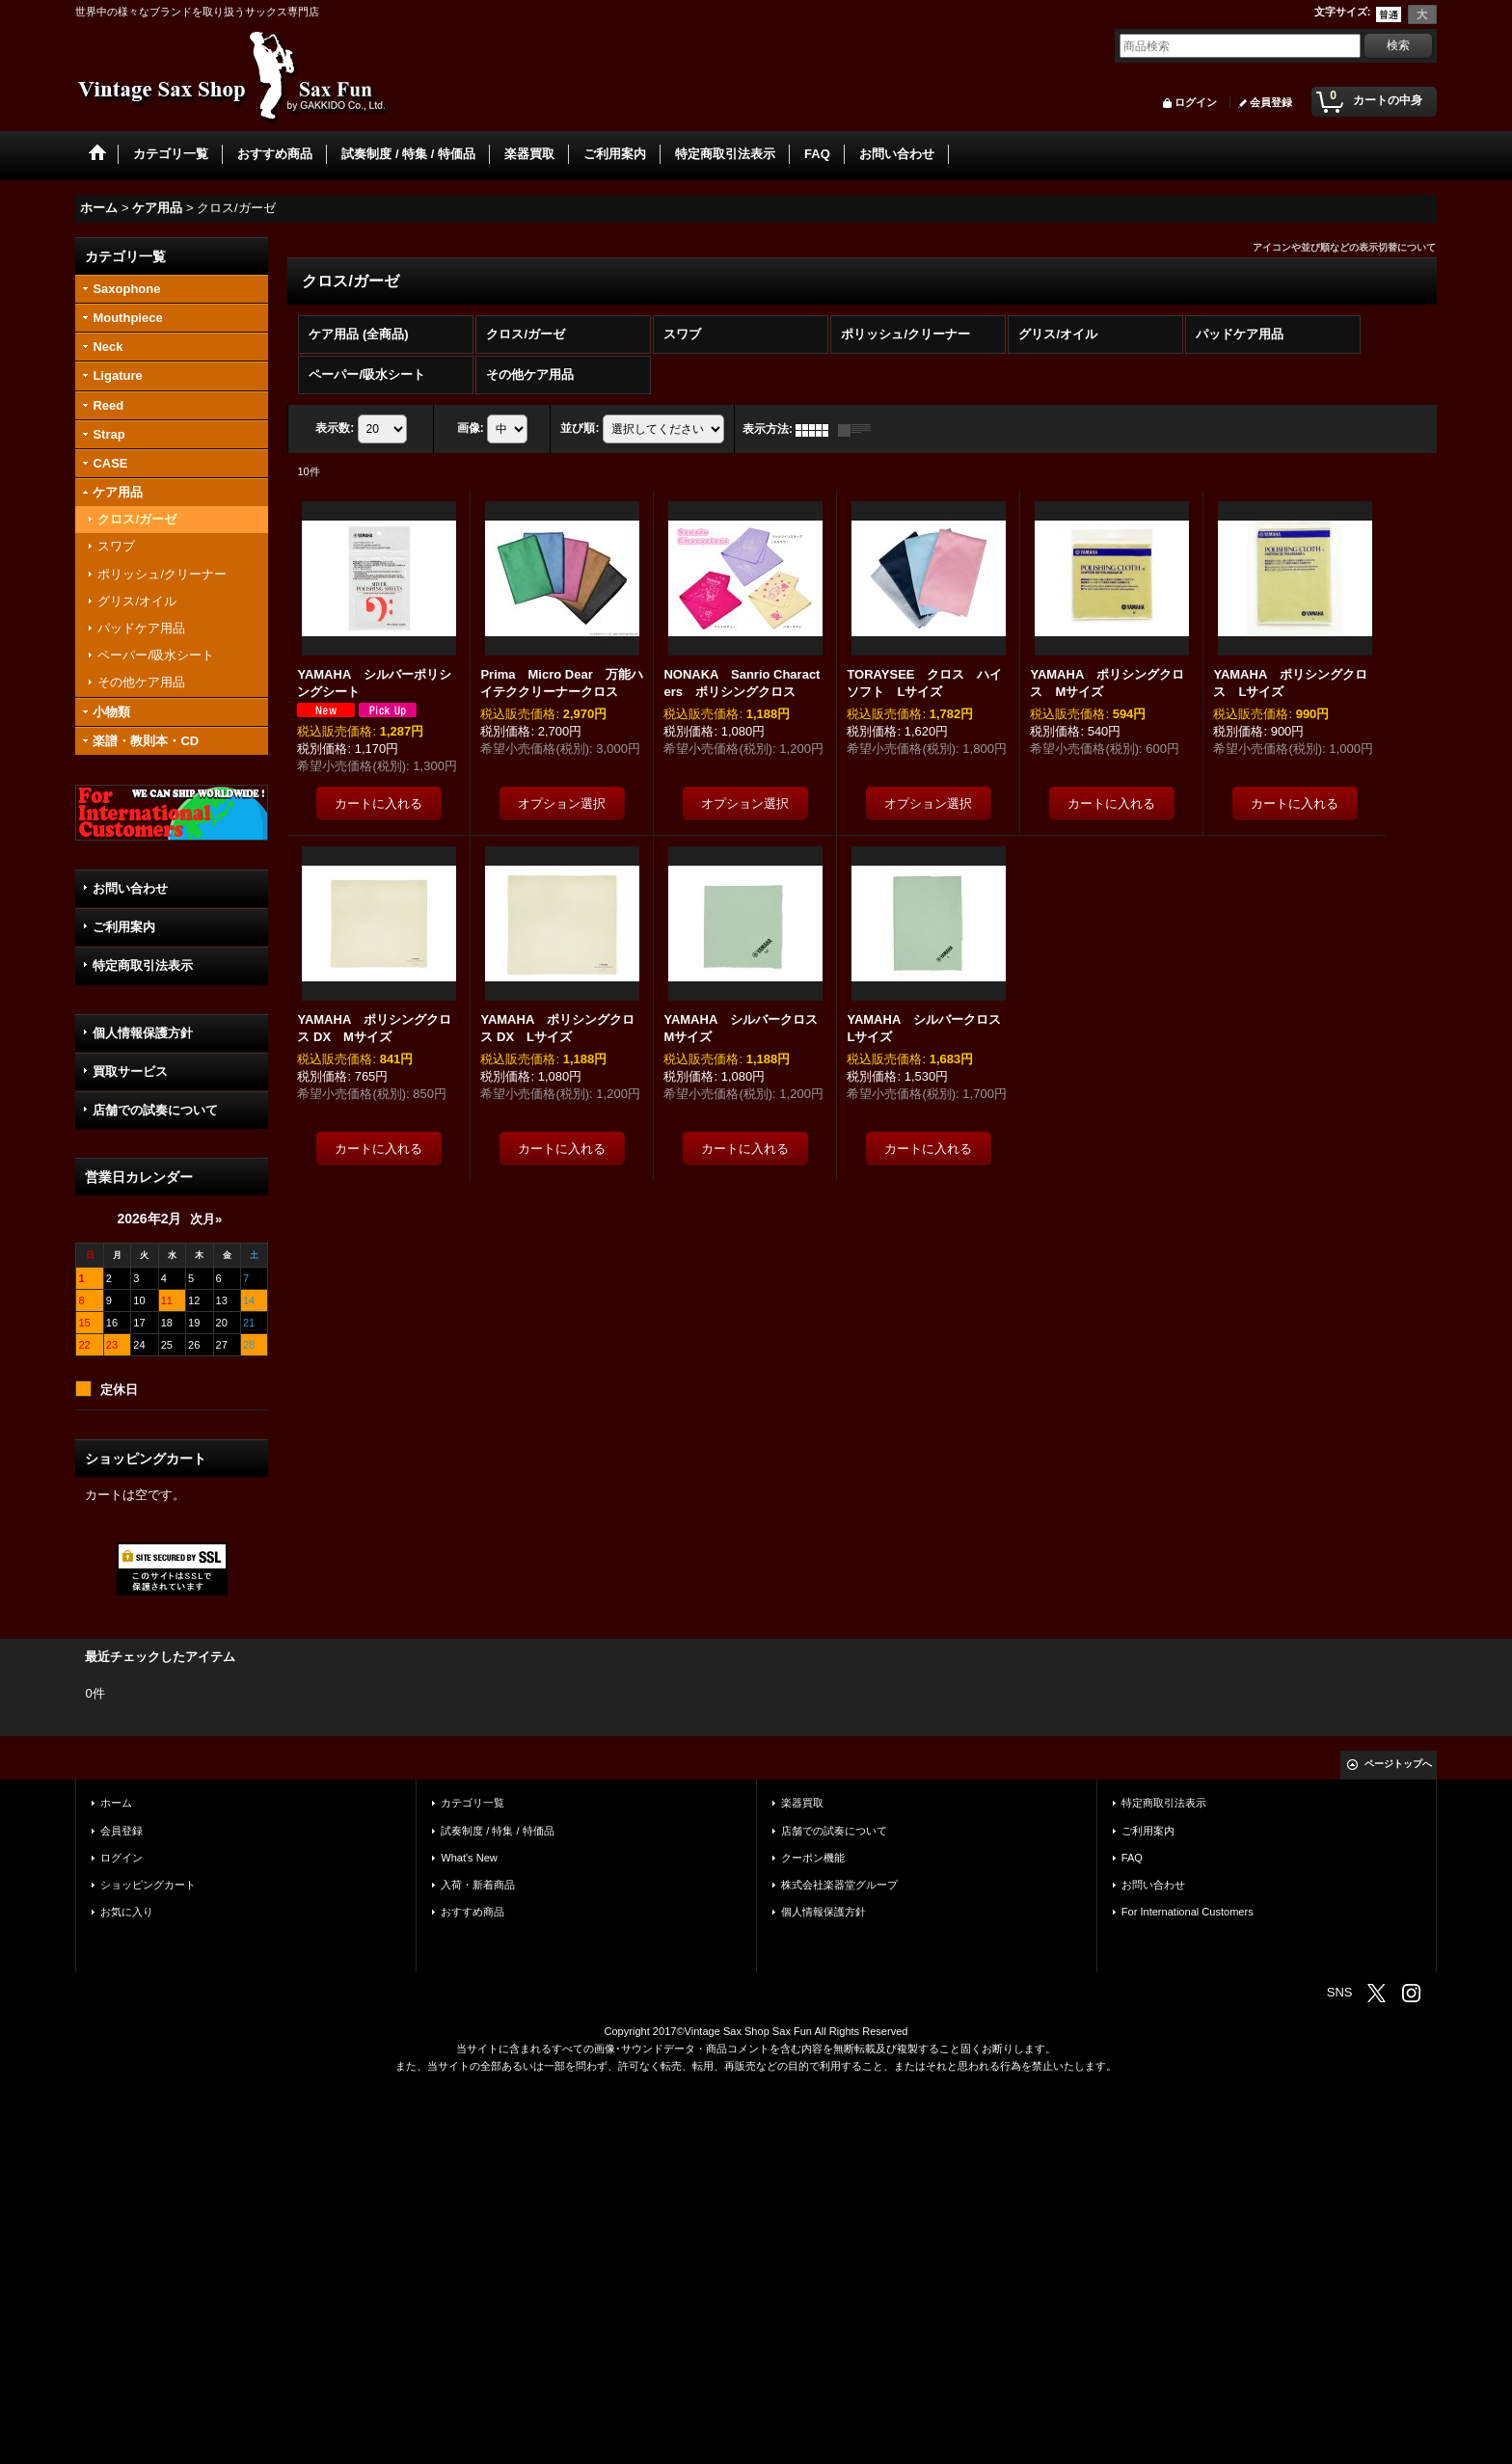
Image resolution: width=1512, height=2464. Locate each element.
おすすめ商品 (472, 1911)
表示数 (334, 429)
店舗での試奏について (155, 1110)
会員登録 (1271, 102)
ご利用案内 (124, 927)
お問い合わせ (130, 888)
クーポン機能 (813, 1857)
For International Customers (1187, 1911)
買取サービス (130, 1071)
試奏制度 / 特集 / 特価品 (497, 1830)
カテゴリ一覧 (472, 1802)
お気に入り (126, 1911)
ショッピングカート (148, 1884)
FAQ (1132, 1857)
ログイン (1195, 102)
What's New (469, 1857)
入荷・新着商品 (478, 1884)
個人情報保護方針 (143, 1033)
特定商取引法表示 (143, 965)
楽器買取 (802, 1802)
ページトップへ (1398, 1763)
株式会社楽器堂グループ (839, 1884)
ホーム (116, 1802)
